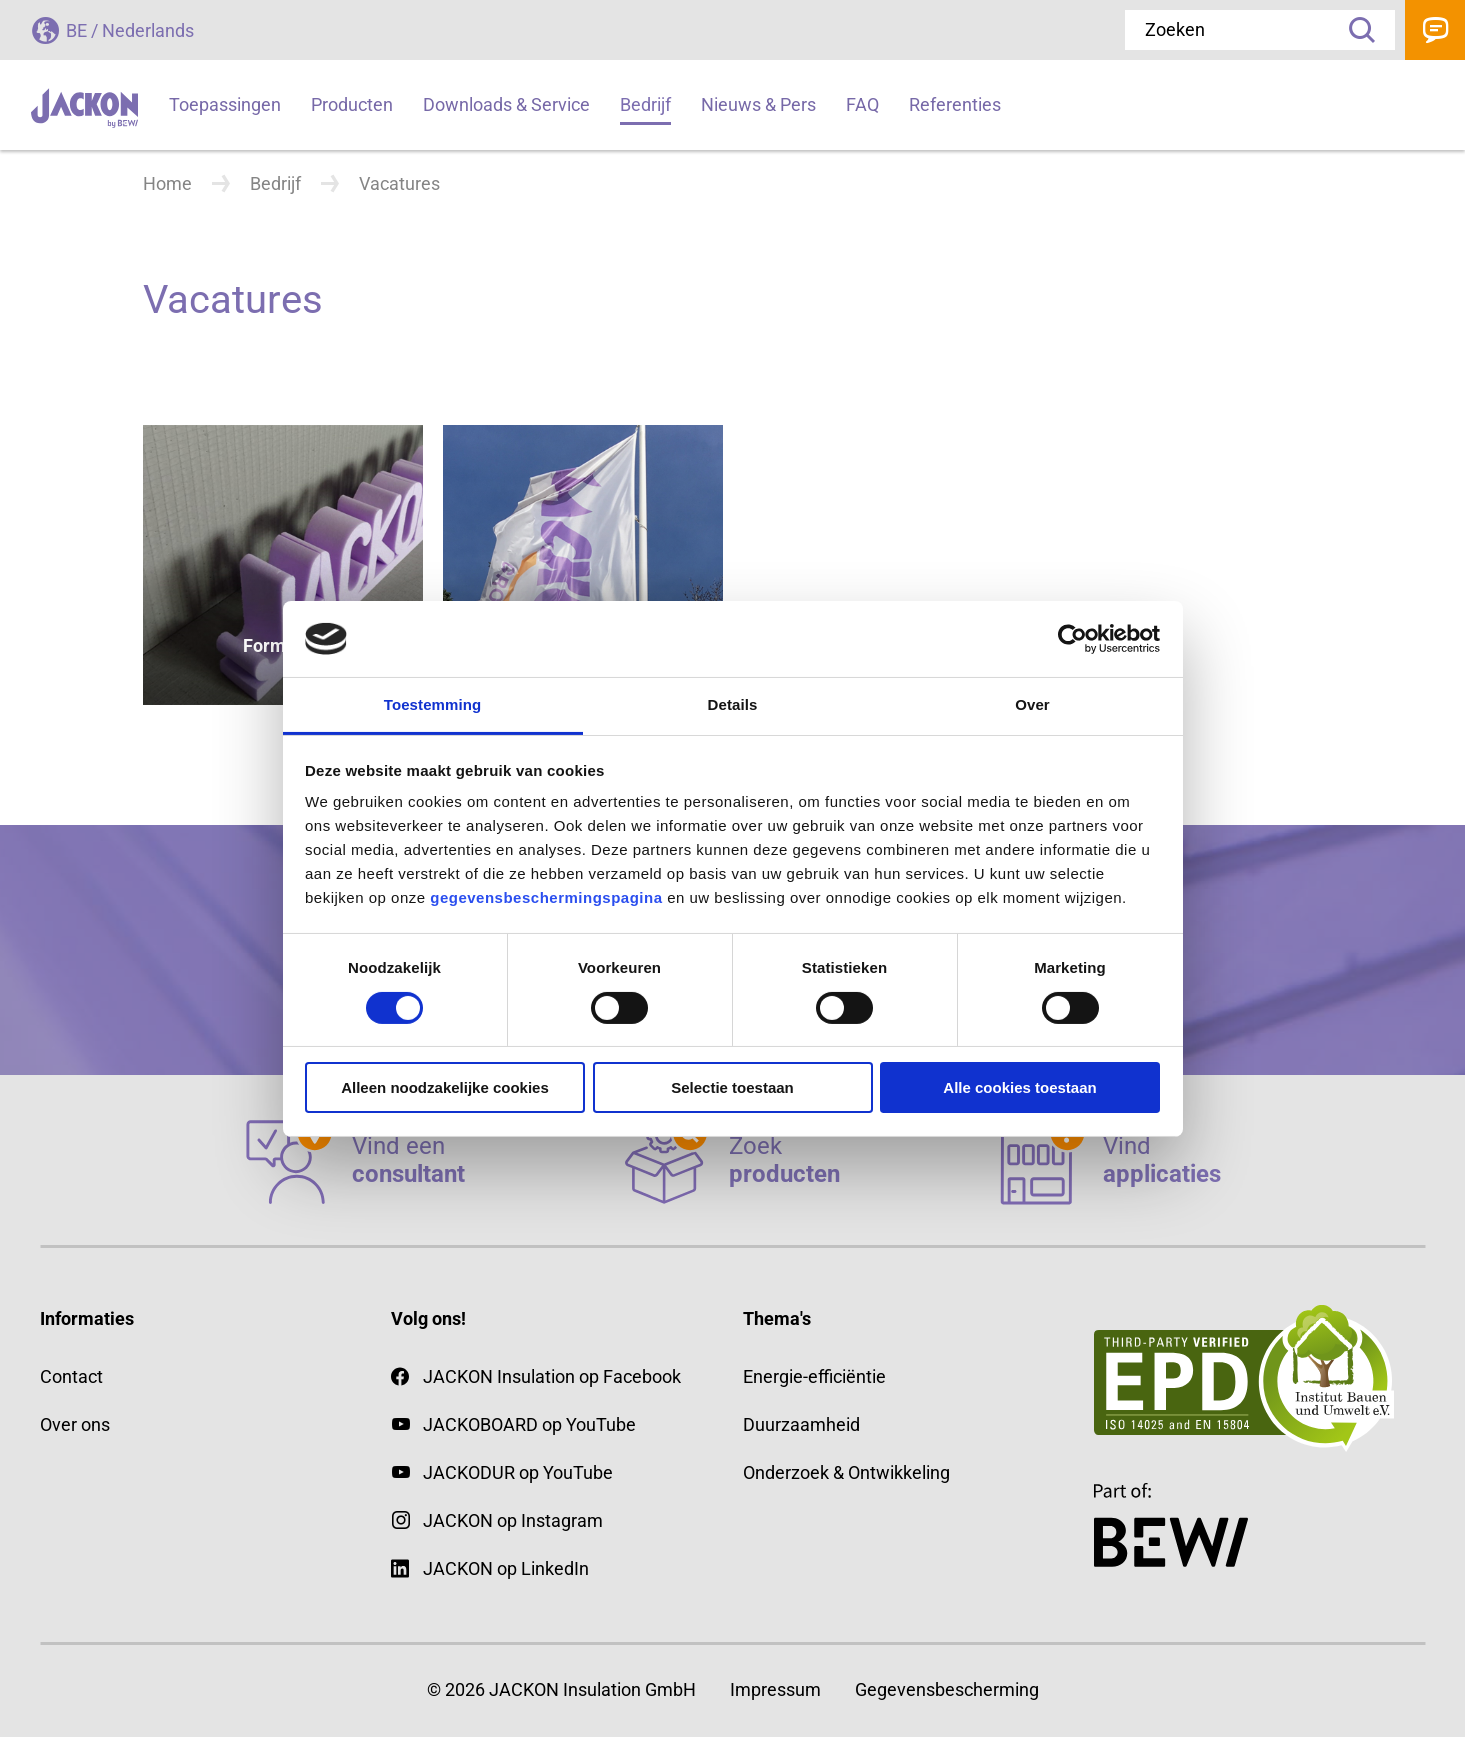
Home (167, 183)
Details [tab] (733, 704)
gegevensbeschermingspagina (546, 897)
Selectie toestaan (732, 1087)
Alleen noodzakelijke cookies (445, 1087)
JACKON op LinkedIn (490, 1568)
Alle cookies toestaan (1019, 1087)
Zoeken (1355, 30)
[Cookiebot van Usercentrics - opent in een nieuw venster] (1072, 639)
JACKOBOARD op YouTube (529, 1424)
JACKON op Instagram (513, 1520)
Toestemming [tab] (433, 704)
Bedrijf (275, 183)
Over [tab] (1032, 704)
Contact (1435, 30)
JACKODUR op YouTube (518, 1472)
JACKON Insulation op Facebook (536, 1376)
